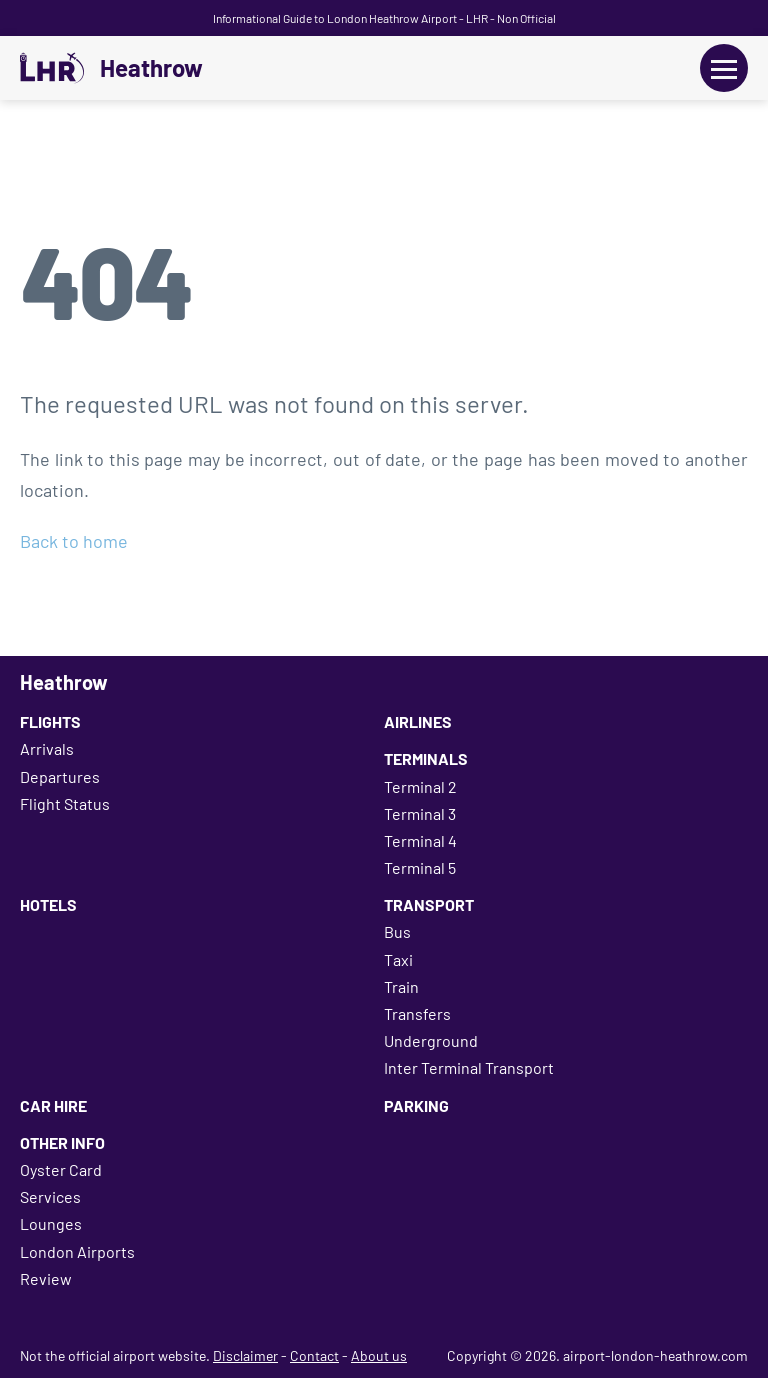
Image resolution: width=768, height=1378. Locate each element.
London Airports (77, 1251)
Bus (397, 931)
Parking (416, 1105)
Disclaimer (245, 1355)
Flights (50, 721)
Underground (431, 1040)
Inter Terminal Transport (469, 1067)
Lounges (51, 1223)
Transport (429, 904)
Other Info (62, 1142)
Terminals (426, 758)
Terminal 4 (420, 840)
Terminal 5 (420, 867)
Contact (314, 1355)
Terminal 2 (420, 786)
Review (46, 1278)
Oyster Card (61, 1169)
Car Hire (53, 1105)
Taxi (398, 959)
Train (401, 986)
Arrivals (47, 748)
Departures (60, 776)
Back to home (74, 541)
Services (50, 1196)
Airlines (418, 721)
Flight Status (65, 803)
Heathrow (151, 68)
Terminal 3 (420, 813)
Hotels (48, 904)
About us (379, 1355)
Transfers (417, 1013)
